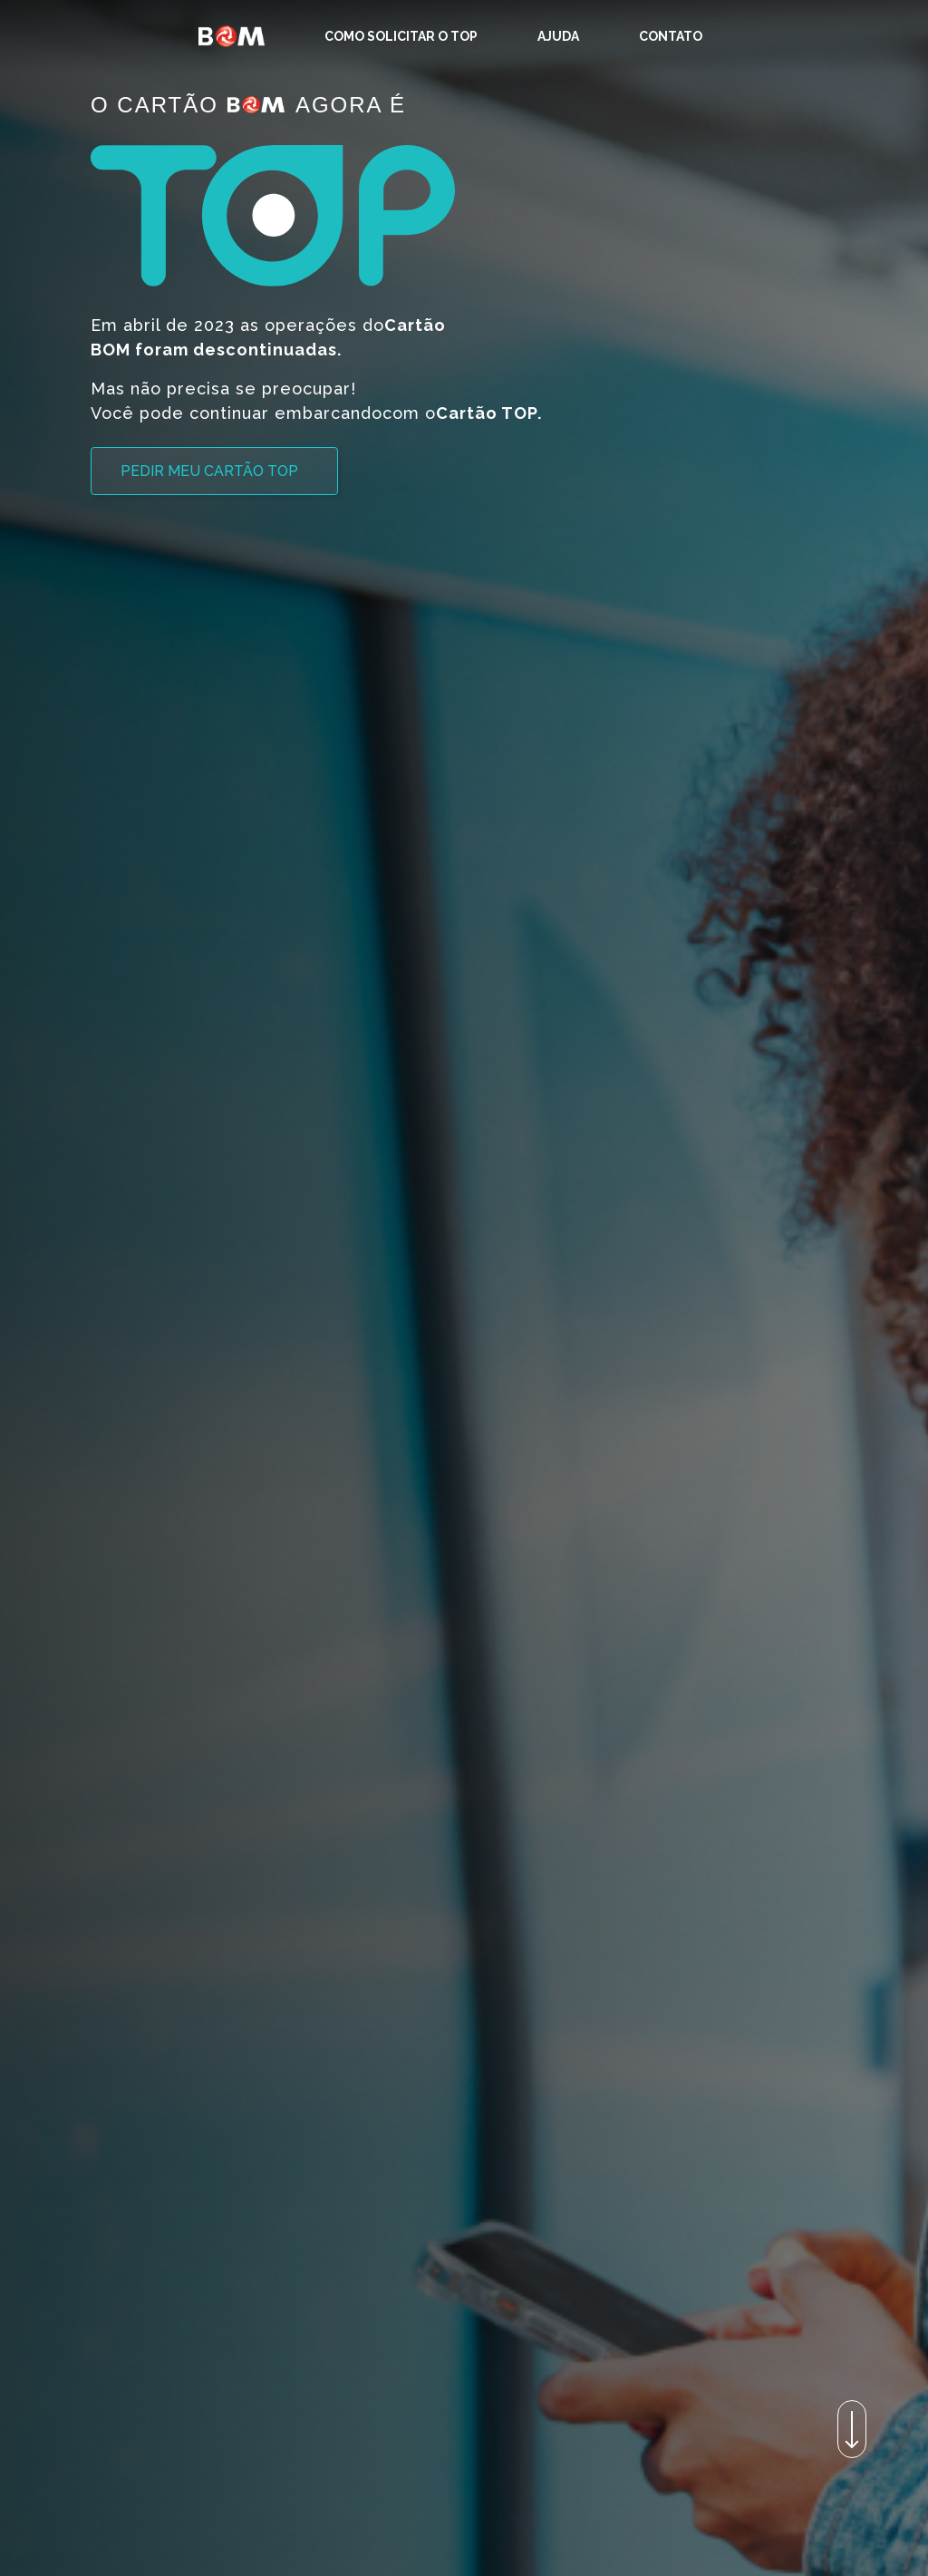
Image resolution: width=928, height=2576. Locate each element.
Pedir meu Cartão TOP (209, 471)
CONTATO (670, 36)
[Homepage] (231, 36)
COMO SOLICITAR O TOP (401, 36)
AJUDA (558, 36)
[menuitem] (401, 36)
